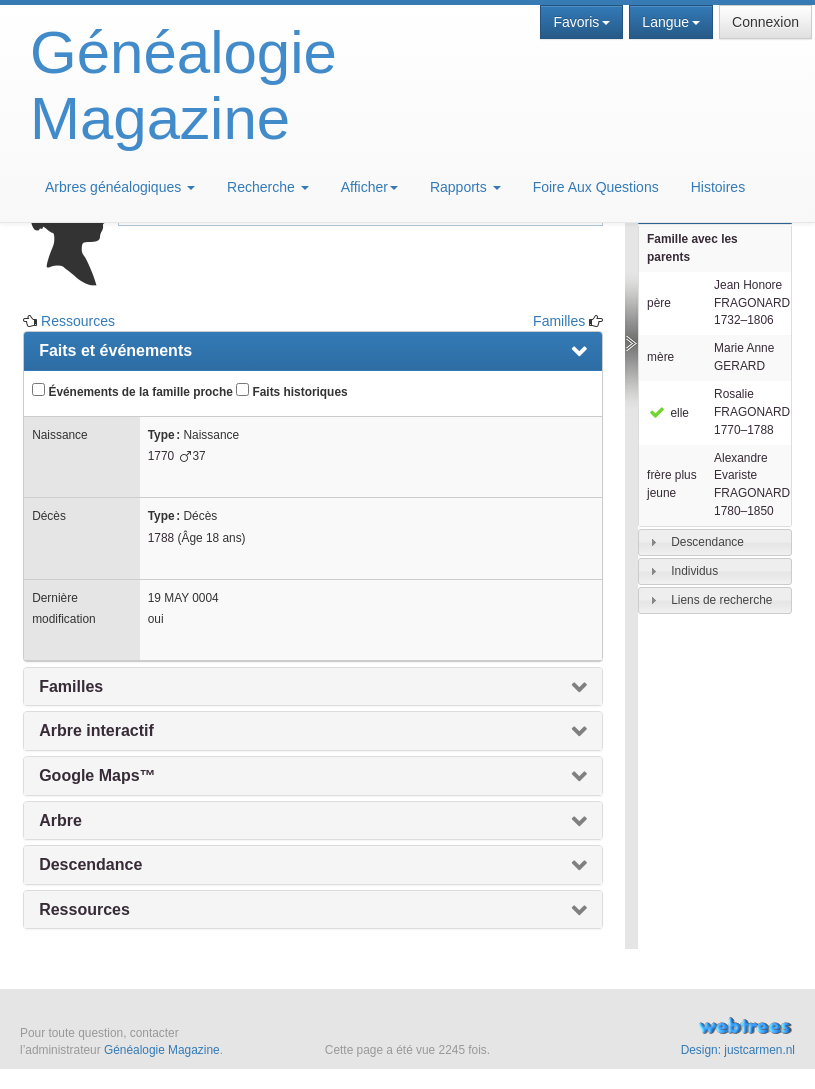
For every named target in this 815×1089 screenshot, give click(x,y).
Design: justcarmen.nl (738, 1050)
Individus (694, 571)
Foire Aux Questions (596, 187)
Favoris (581, 22)
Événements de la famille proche (132, 391)
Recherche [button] (268, 187)
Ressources (78, 321)
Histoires (718, 187)
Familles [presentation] (71, 686)
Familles (559, 321)
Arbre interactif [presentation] (96, 730)
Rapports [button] (465, 187)
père (659, 303)
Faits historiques (291, 391)
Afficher (369, 187)
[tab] (715, 542)
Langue (671, 22)
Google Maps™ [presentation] (97, 775)
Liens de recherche (721, 600)
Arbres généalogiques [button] (120, 187)
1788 (161, 538)
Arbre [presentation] (60, 820)
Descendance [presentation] (90, 864)
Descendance (707, 542)
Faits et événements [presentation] (115, 350)
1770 (161, 456)
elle (668, 413)
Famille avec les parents (692, 248)
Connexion (765, 22)
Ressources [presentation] (84, 909)
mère (660, 357)
